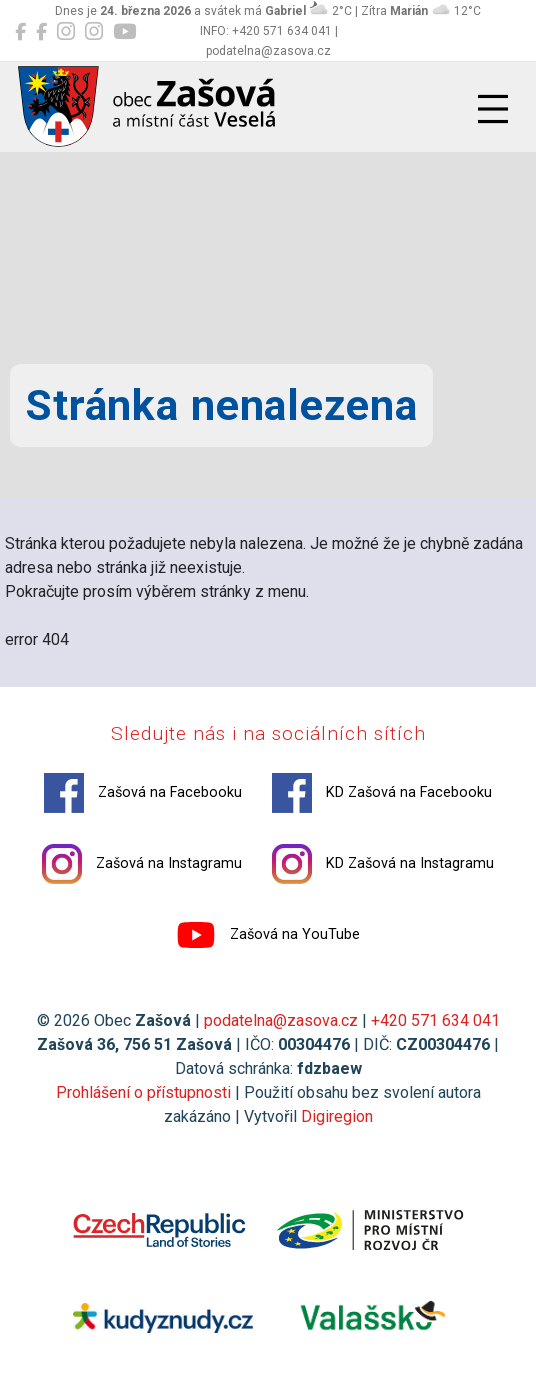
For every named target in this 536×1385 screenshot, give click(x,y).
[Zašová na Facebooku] (20, 32)
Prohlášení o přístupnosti (143, 1092)
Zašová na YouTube (268, 935)
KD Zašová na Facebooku (382, 793)
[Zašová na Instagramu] (66, 32)
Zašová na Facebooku (143, 793)
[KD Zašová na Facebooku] (41, 32)
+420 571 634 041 (435, 1020)
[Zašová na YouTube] (124, 32)
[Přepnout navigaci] (493, 109)
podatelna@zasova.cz (281, 1020)
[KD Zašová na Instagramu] (94, 32)
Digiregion (337, 1116)
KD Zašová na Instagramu (383, 864)
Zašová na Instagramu (142, 864)
